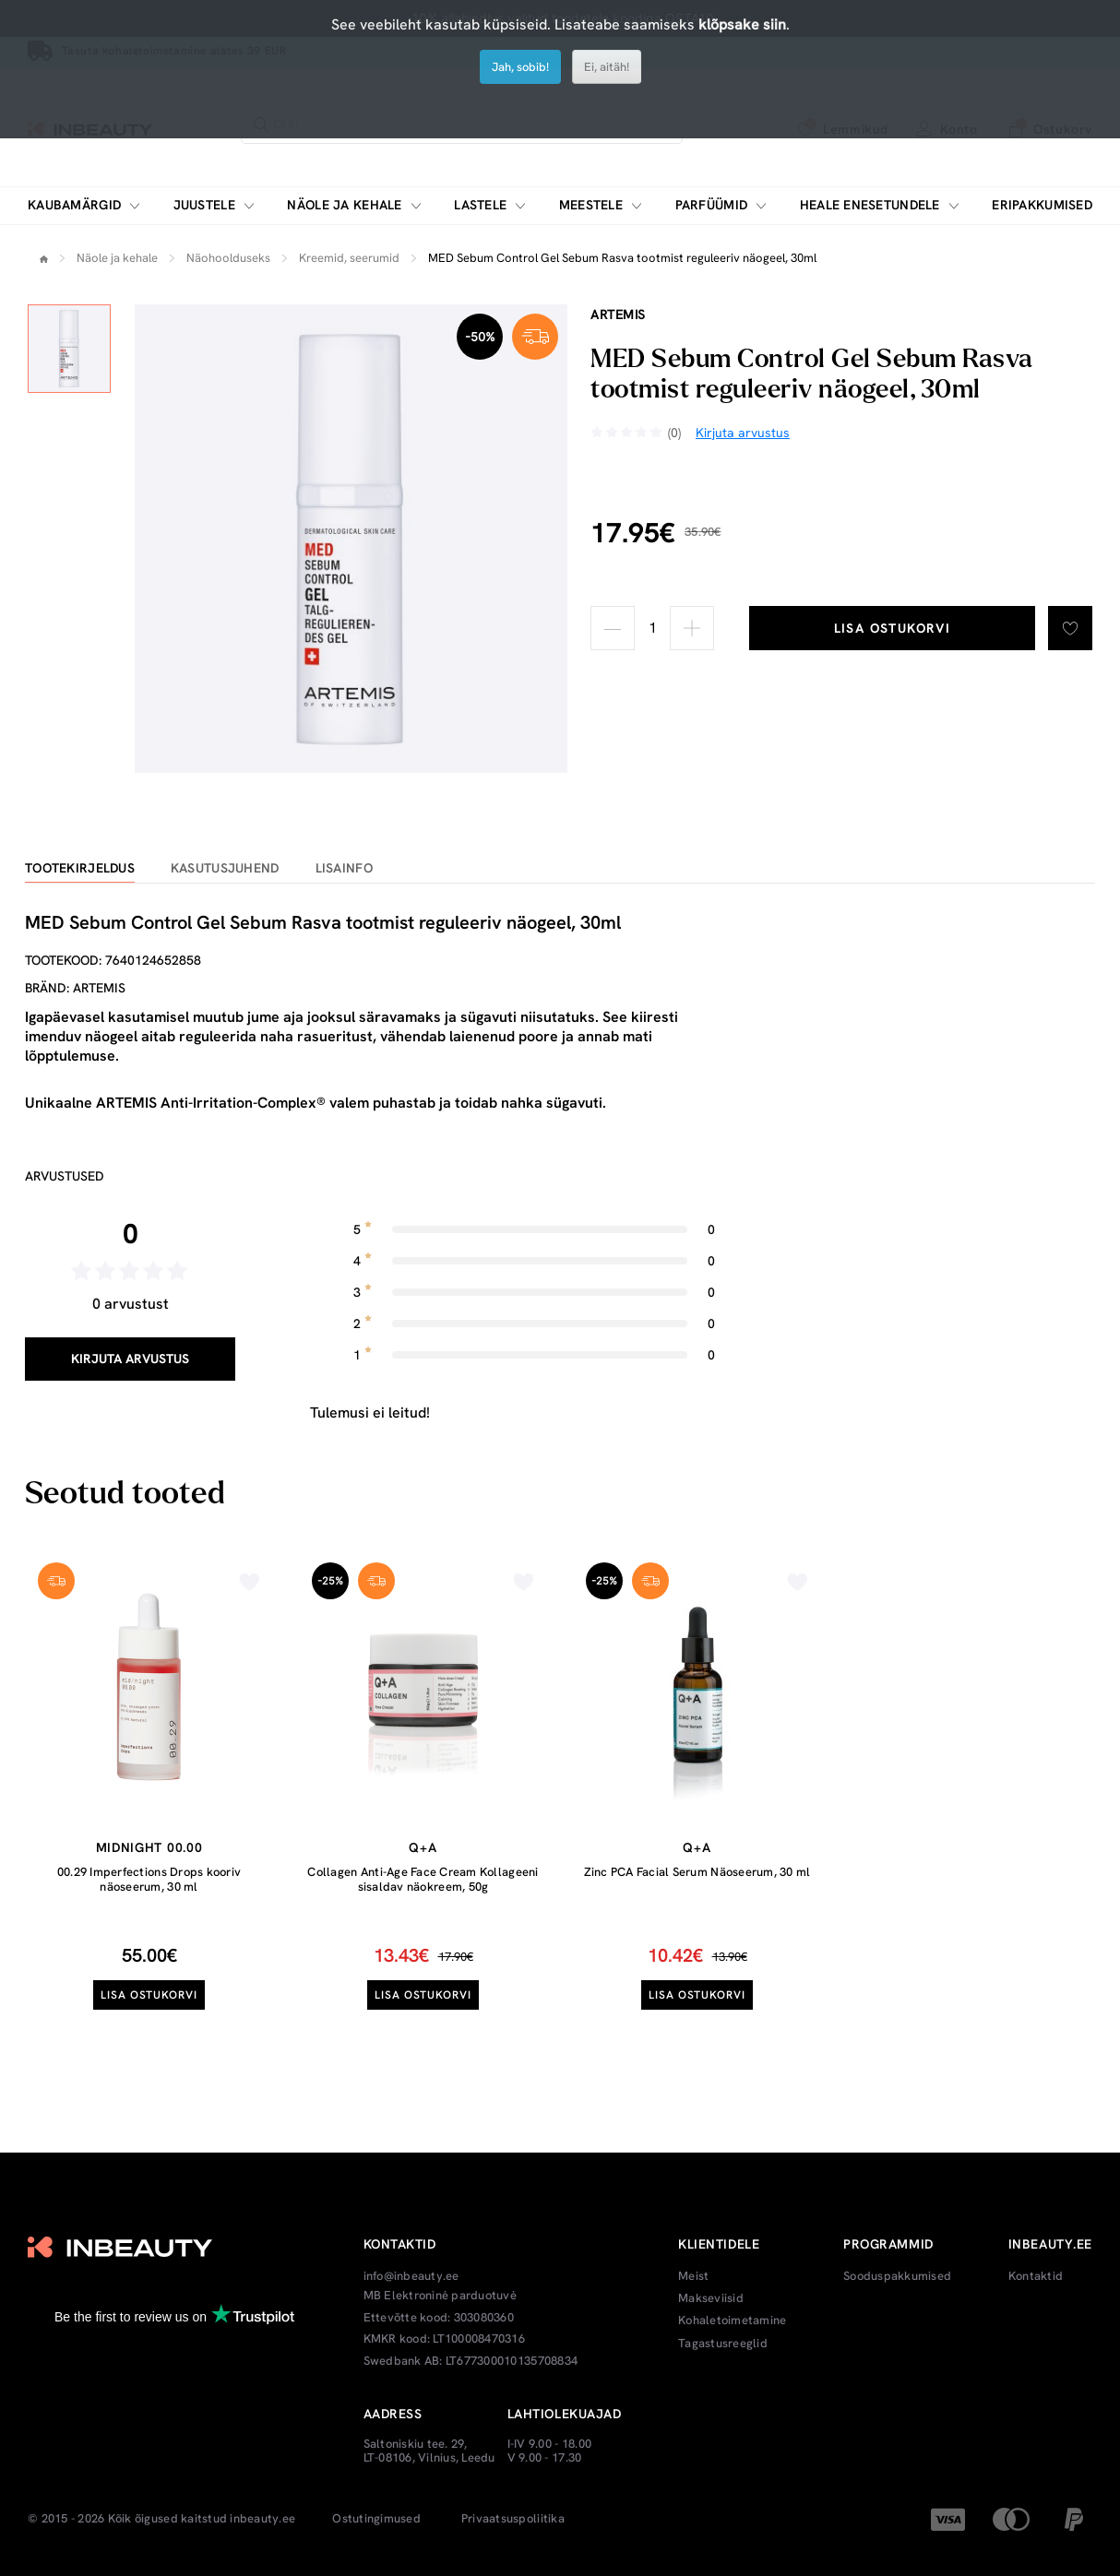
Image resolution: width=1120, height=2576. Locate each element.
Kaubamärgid (74, 205)
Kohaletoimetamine (732, 2320)
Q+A (422, 1847)
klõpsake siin (742, 24)
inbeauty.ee (262, 2518)
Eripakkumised (1042, 205)
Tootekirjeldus (80, 868)
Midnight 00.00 (149, 1847)
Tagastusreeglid (723, 2343)
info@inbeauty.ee (411, 2276)
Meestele (591, 205)
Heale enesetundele (870, 205)
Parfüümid (711, 205)
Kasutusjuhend (225, 868)
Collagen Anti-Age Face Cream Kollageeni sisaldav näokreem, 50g (422, 1879)
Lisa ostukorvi (892, 628)
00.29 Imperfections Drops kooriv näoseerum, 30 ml (149, 1879)
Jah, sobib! (520, 67)
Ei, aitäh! (606, 67)
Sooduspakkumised (897, 2276)
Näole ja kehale (344, 205)
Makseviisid (711, 2298)
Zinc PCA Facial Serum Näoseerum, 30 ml (697, 1872)
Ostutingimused (376, 2518)
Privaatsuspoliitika (513, 2518)
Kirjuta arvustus (130, 1358)
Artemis (618, 314)
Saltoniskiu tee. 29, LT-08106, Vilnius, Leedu (429, 2451)
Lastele (480, 205)
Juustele (204, 205)
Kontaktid (1035, 2276)
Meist (693, 2276)
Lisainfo (344, 868)
